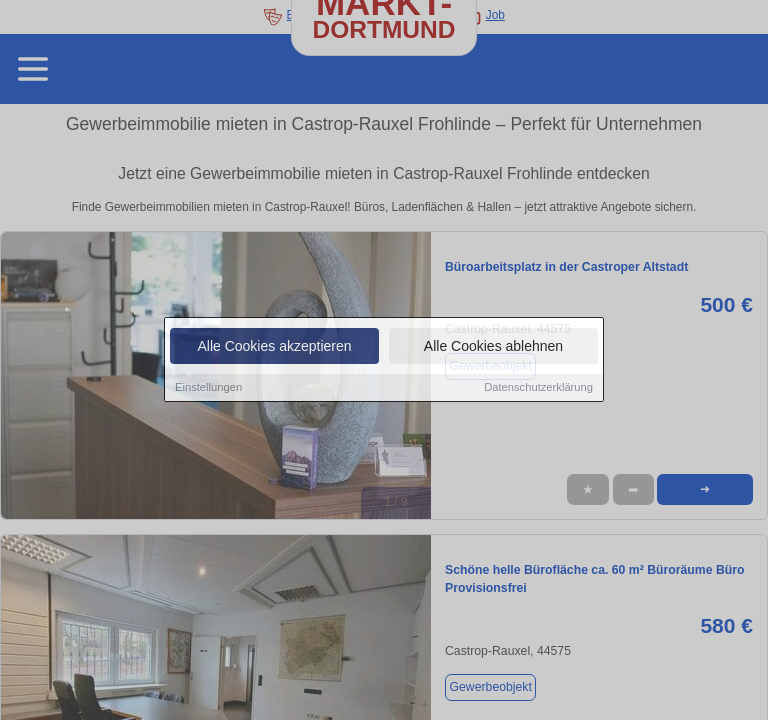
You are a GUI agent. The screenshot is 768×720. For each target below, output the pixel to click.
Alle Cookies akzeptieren (274, 347)
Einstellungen (208, 388)
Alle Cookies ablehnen (493, 347)
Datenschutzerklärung (538, 388)
